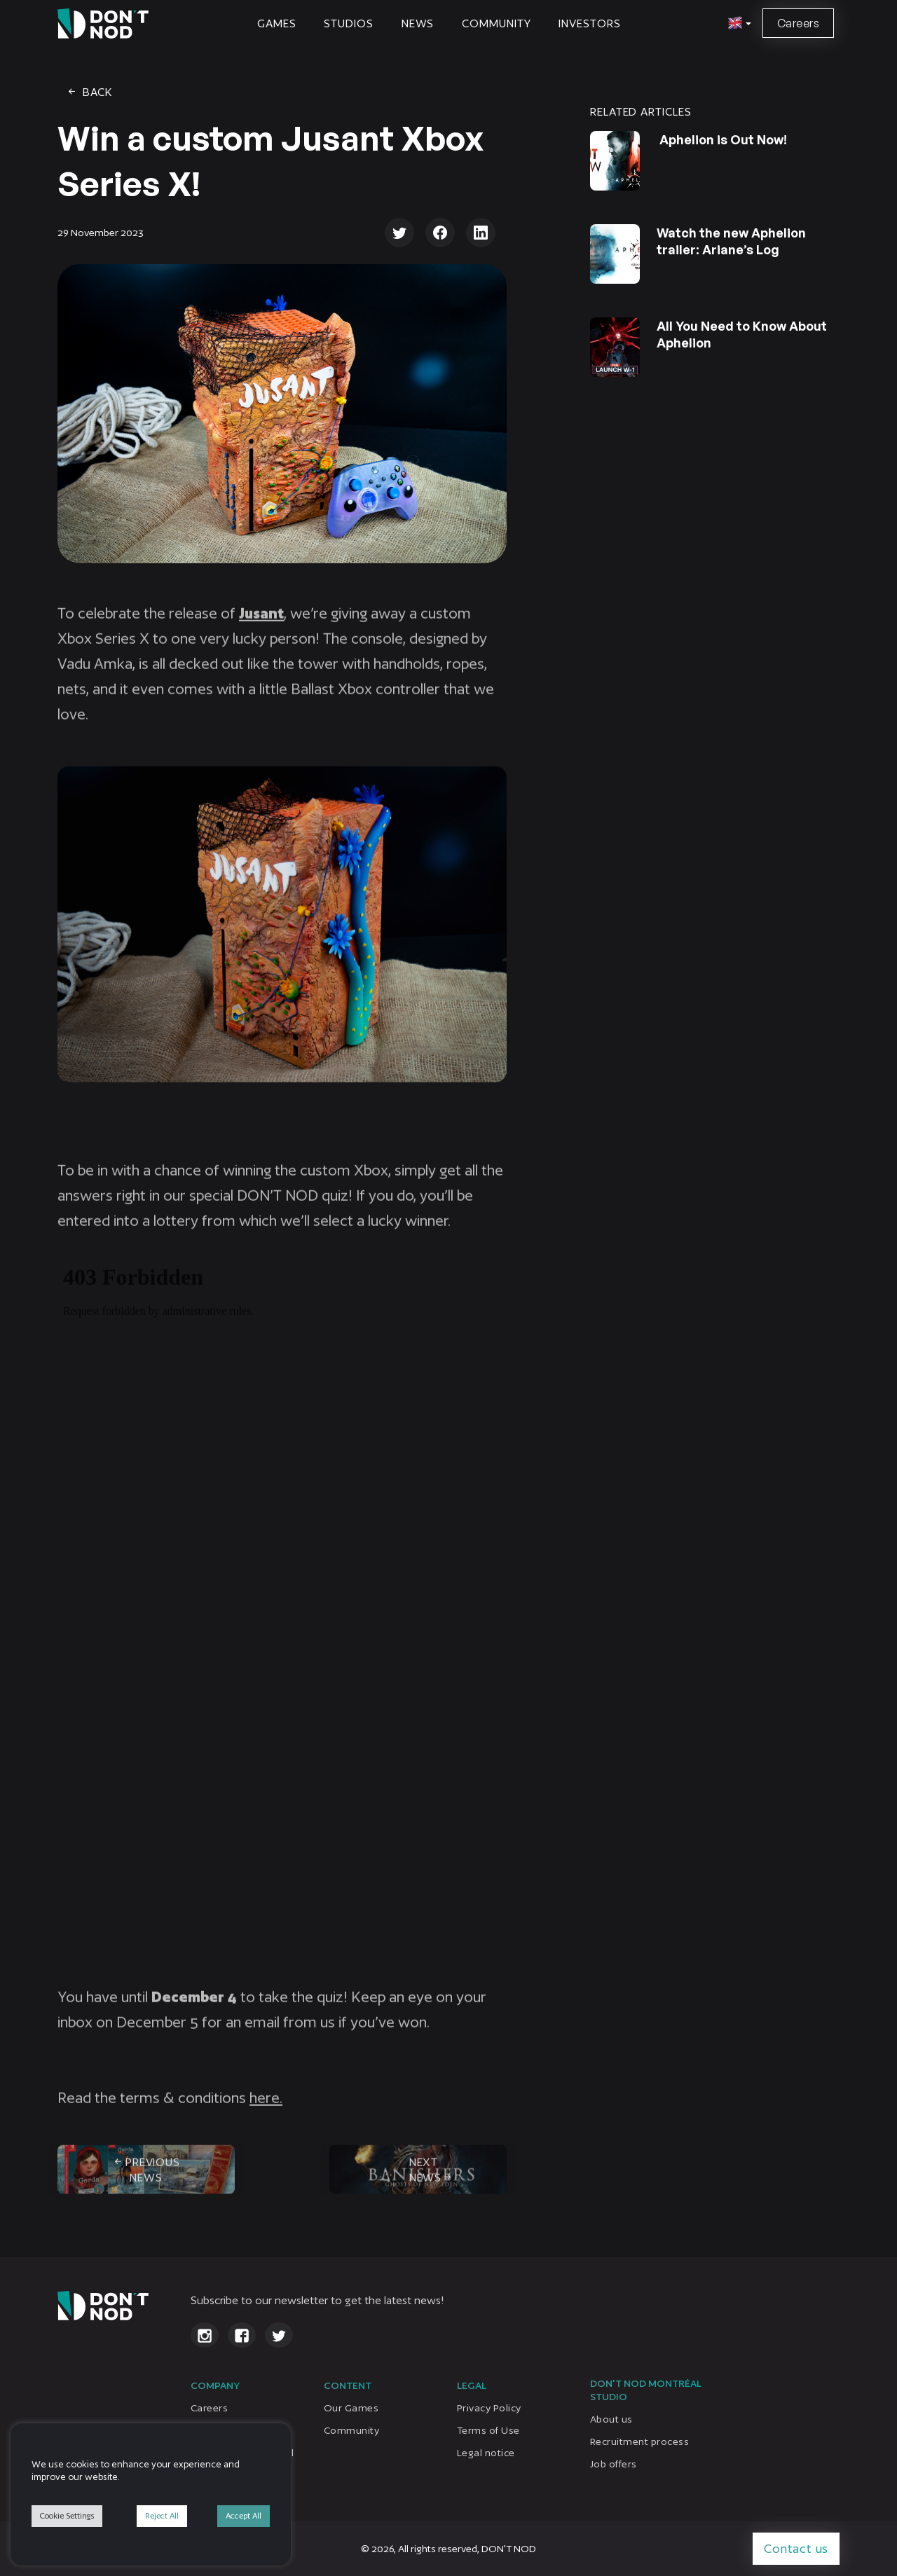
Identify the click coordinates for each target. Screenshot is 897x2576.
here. (265, 2110)
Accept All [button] (243, 2516)
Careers (798, 23)
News (418, 23)
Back (89, 92)
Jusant (261, 625)
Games (276, 23)
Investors (589, 23)
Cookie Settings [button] (67, 2516)
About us (611, 2419)
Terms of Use (488, 2430)
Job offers (613, 2464)
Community (496, 23)
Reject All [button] (162, 2516)
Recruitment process (639, 2441)
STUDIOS (348, 23)
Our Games (351, 2407)
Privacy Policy (489, 2407)
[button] (737, 24)
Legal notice (486, 2452)
